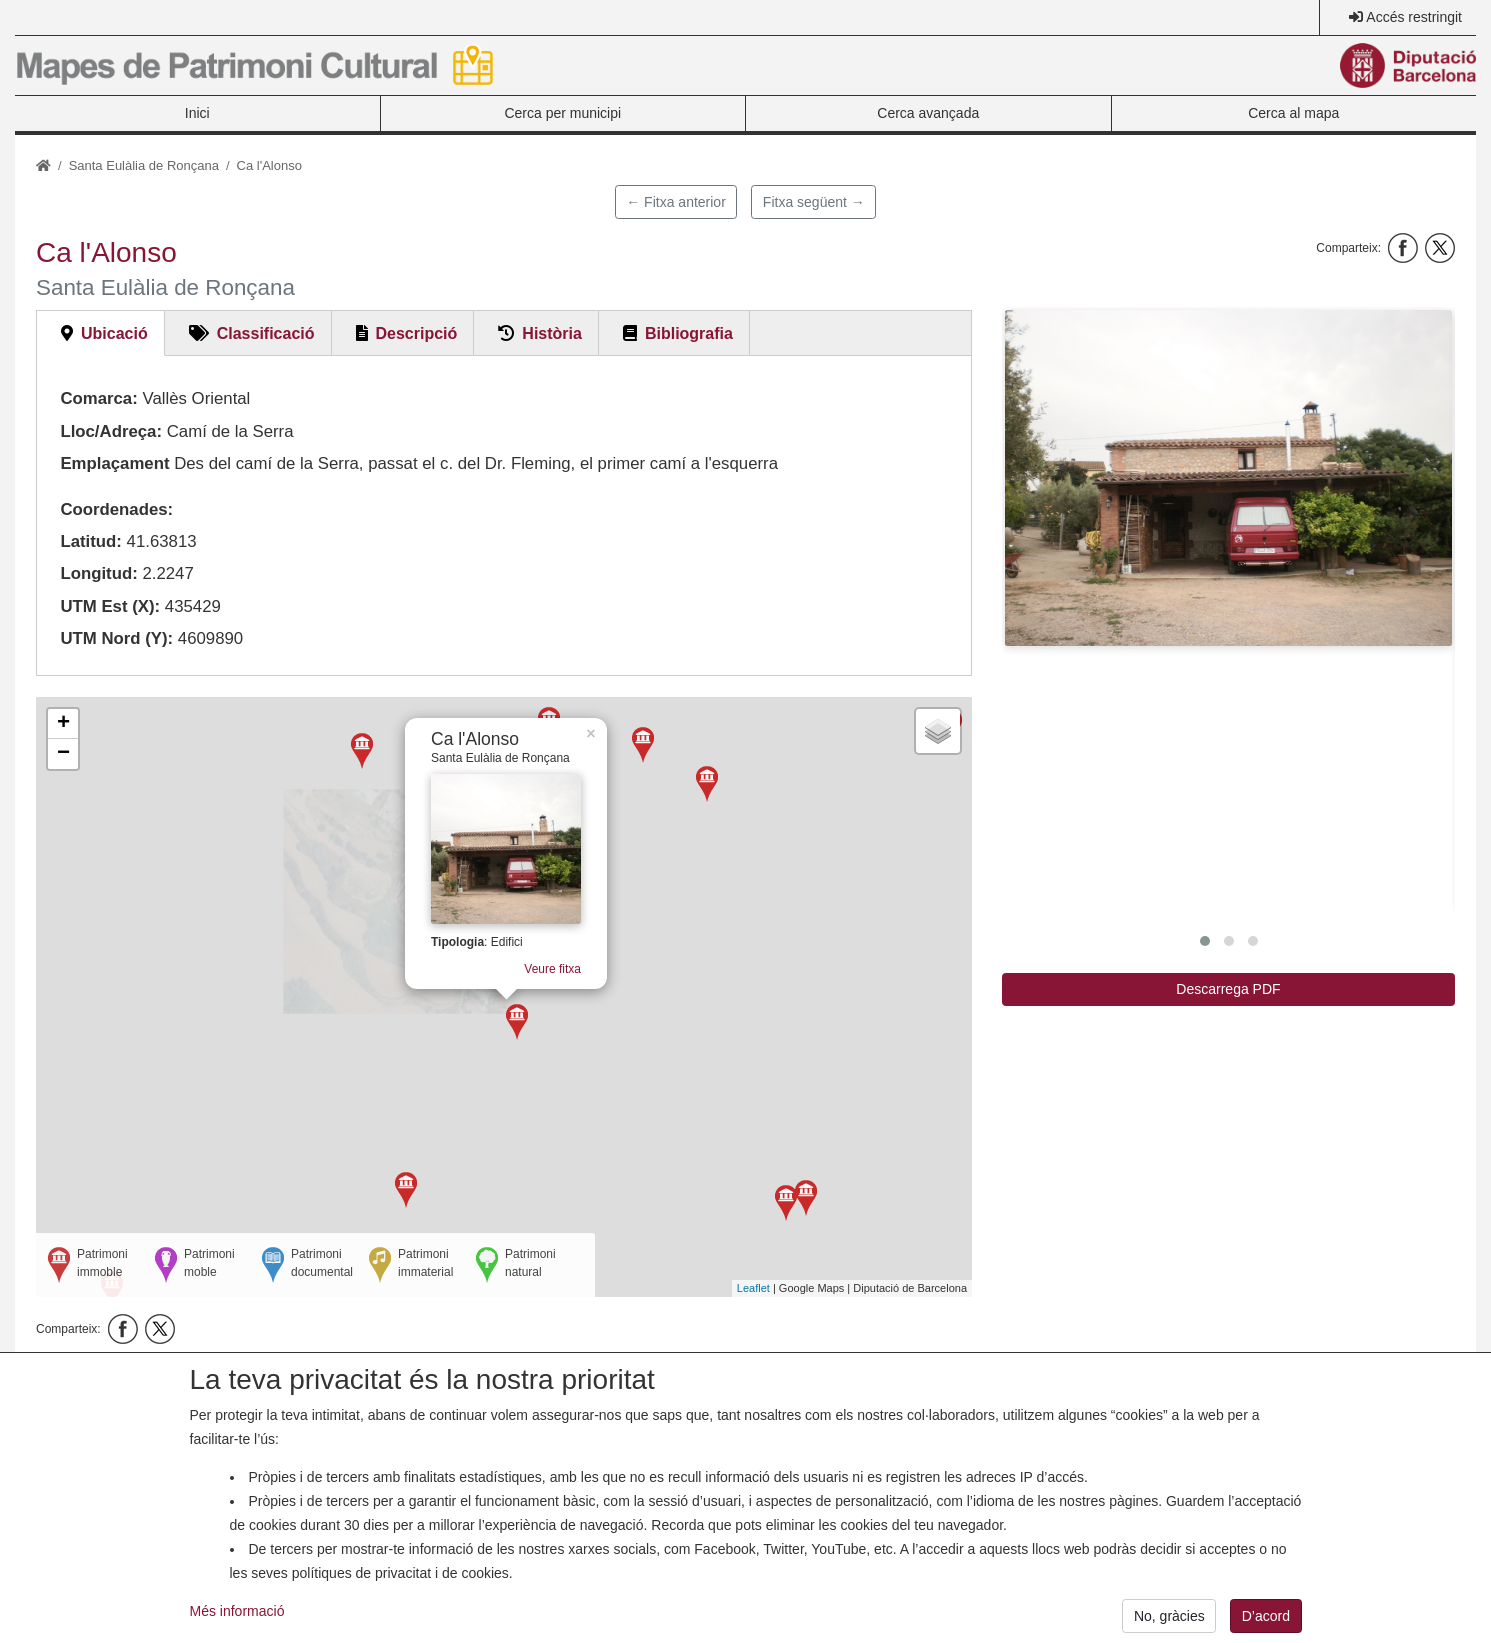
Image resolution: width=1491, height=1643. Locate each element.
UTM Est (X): (110, 606)
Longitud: (98, 573)
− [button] (63, 754)
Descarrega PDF (1228, 989)
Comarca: (98, 398)
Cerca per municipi (562, 113)
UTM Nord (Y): (116, 638)
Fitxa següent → (814, 202)
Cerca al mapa (1293, 113)
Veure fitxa (560, 990)
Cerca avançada (928, 113)
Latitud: (91, 541)
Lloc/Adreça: (111, 431)
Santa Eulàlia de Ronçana (144, 165)
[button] (1228, 478)
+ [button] (63, 724)
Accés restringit (1414, 17)
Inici (197, 113)
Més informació (237, 1627)
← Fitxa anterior (676, 202)
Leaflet (753, 1288)
